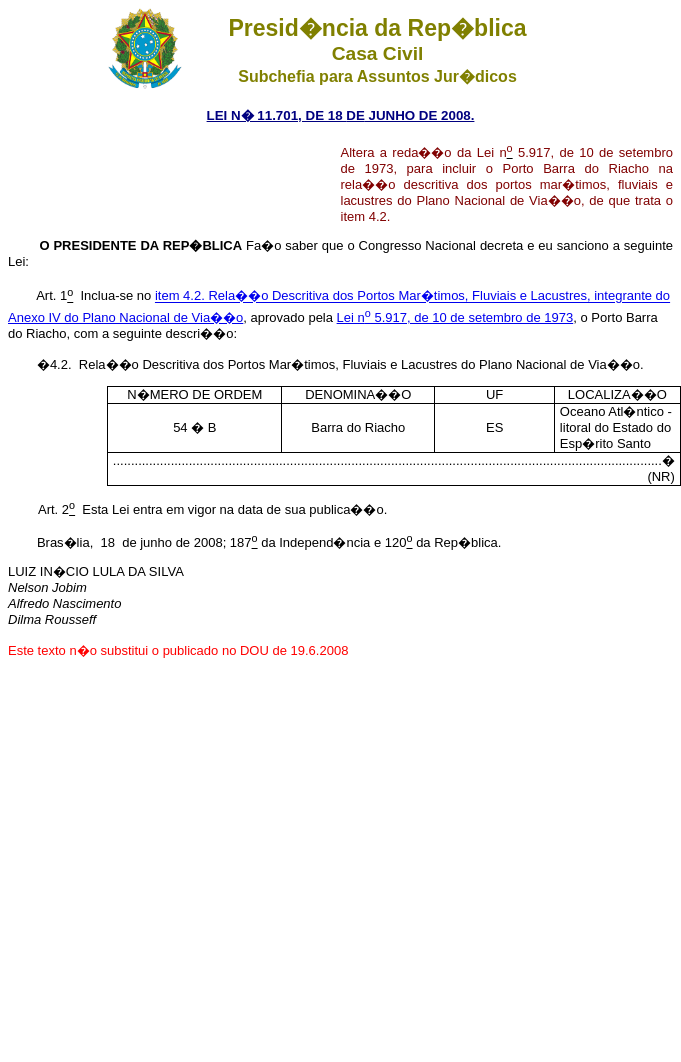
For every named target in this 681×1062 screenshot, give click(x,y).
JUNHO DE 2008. (420, 115)
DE (355, 115)
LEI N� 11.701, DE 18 (277, 115)
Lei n (351, 317)
